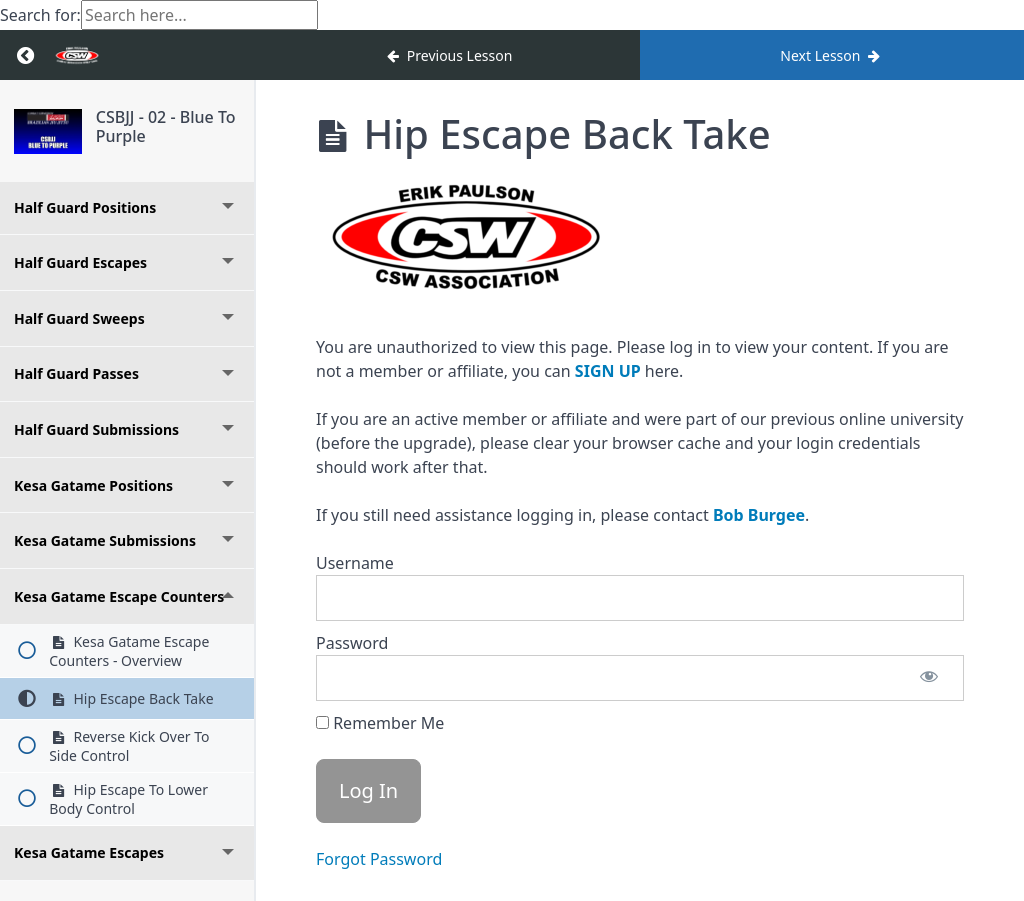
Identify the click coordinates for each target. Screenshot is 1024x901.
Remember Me (380, 723)
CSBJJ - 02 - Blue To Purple (166, 126)
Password (352, 643)
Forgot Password (379, 859)
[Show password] (929, 678)
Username (355, 563)
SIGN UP (608, 371)
